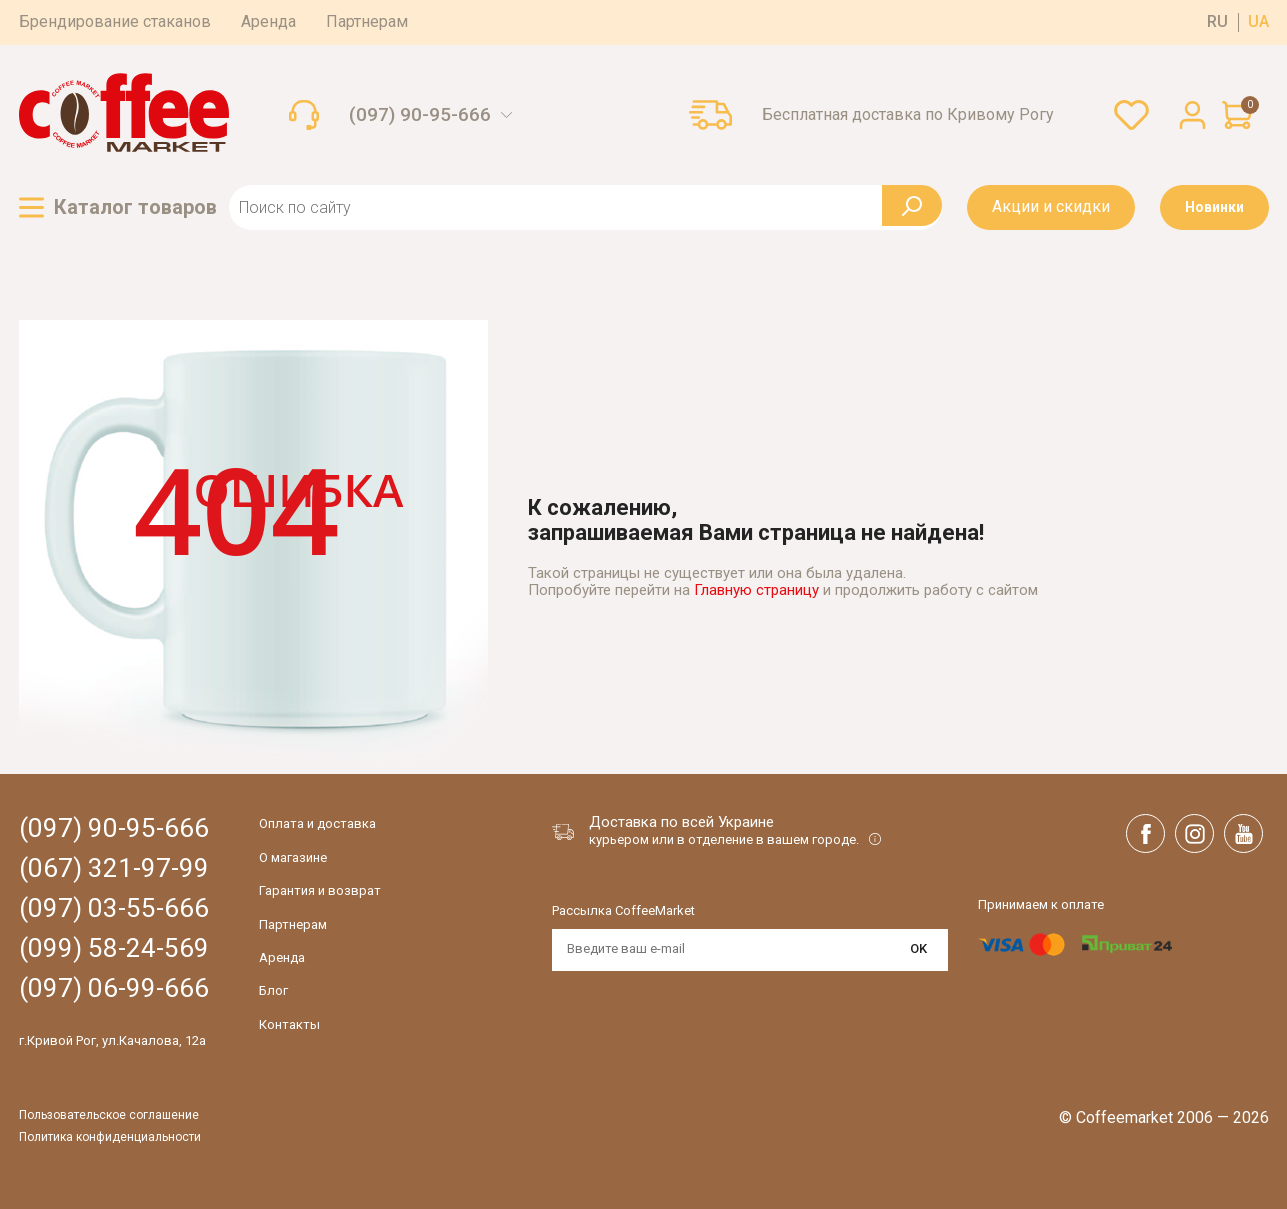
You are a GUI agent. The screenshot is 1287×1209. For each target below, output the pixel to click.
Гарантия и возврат (320, 890)
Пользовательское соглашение (109, 1115)
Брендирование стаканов (115, 21)
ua (1258, 22)
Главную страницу (756, 590)
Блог (273, 990)
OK (918, 948)
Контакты (289, 1024)
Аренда (268, 21)
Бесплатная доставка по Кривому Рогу (908, 115)
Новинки (1214, 207)
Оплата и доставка (317, 823)
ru (1217, 22)
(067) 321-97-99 (114, 868)
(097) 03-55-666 (114, 908)
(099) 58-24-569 (114, 948)
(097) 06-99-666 (114, 988)
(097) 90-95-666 (420, 115)
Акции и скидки (1051, 206)
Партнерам (367, 21)
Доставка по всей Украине (681, 822)
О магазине (293, 857)
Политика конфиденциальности (110, 1137)
